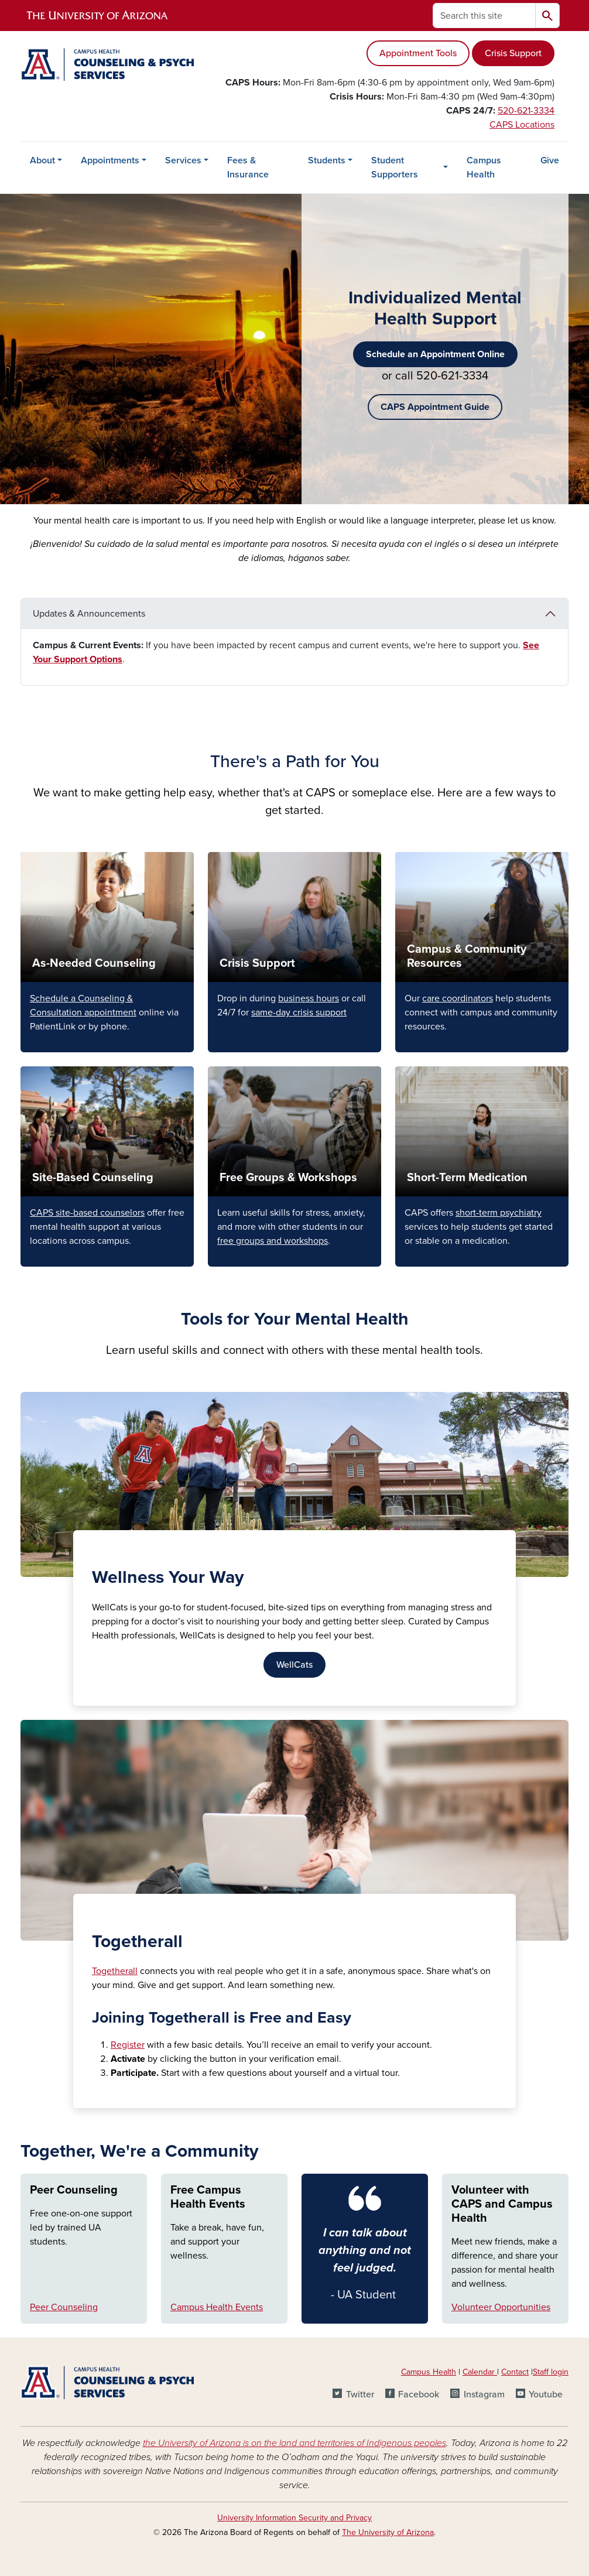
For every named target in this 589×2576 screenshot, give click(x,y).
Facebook (418, 2394)
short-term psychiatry (499, 1213)
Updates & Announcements (89, 614)
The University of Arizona (388, 2532)
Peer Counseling (74, 2190)
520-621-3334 (526, 111)
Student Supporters (394, 167)
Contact (515, 2372)
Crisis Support (513, 53)
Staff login (551, 2372)
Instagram (484, 2394)
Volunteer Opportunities (500, 2307)
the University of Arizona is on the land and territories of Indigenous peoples (294, 2443)
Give (549, 160)
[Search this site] (484, 15)
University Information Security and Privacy (294, 2518)
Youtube (546, 2394)
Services (183, 160)
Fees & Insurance (248, 167)
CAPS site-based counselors (87, 1213)
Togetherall (115, 1971)
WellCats (294, 1665)
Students (326, 160)
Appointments (110, 160)
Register (128, 2045)
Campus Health (484, 167)
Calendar (480, 2372)
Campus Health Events (216, 2307)
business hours (308, 998)
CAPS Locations (521, 125)
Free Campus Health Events (207, 2197)
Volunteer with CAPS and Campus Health (502, 2204)
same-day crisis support (299, 1012)
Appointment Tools (418, 53)
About (42, 160)
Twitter (360, 2394)
